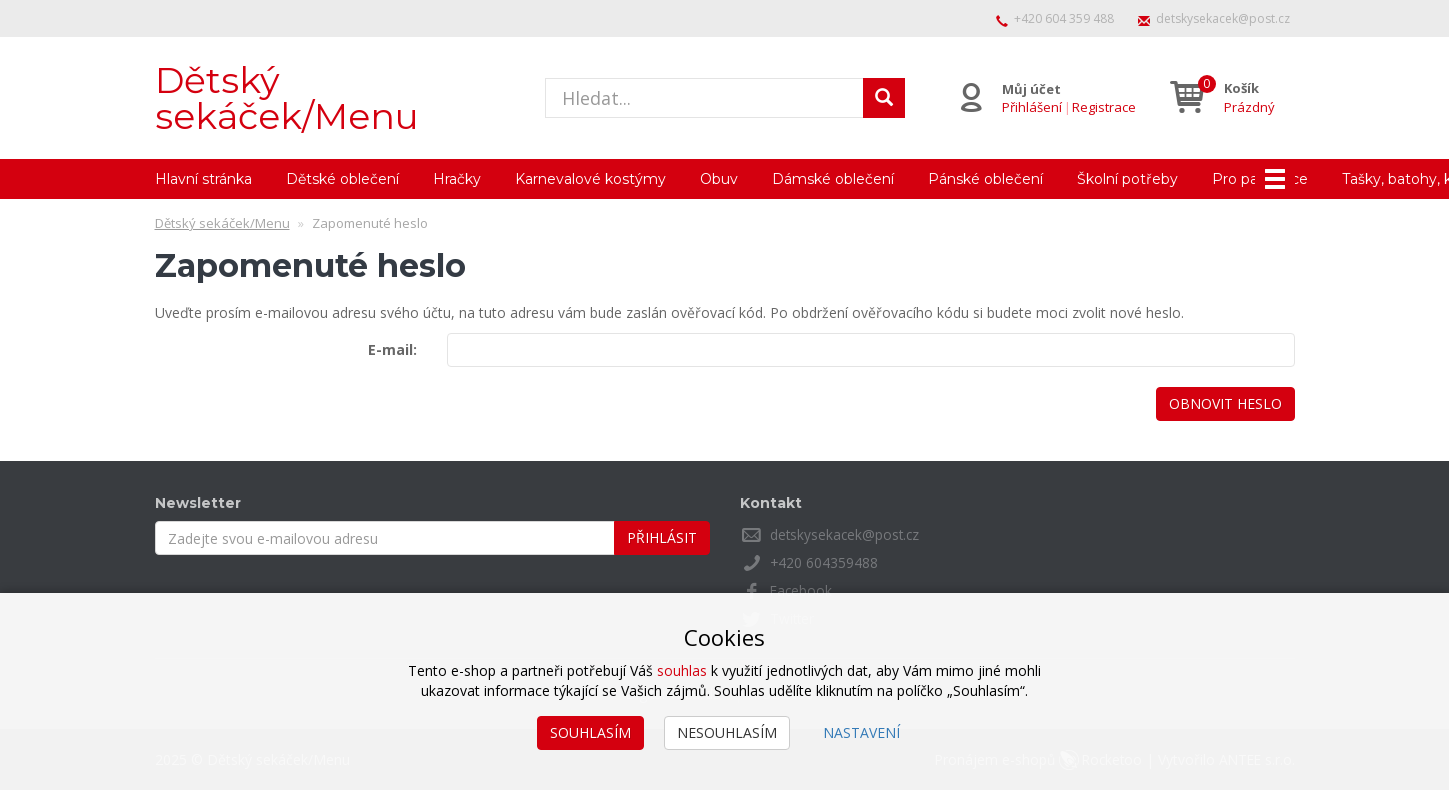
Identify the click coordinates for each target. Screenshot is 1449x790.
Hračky (457, 179)
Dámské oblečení (833, 179)
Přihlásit (662, 537)
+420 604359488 (824, 562)
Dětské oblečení (342, 179)
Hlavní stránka (203, 179)
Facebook (802, 590)
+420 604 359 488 (1064, 18)
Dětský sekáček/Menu (287, 98)
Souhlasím (590, 732)
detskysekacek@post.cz (1223, 18)
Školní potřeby (1127, 179)
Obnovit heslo (1225, 403)
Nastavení (861, 732)
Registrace (1103, 107)
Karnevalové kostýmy (590, 179)
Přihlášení (1031, 107)
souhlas (682, 670)
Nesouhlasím (727, 732)
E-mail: (392, 349)
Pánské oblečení (985, 179)
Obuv (719, 179)
